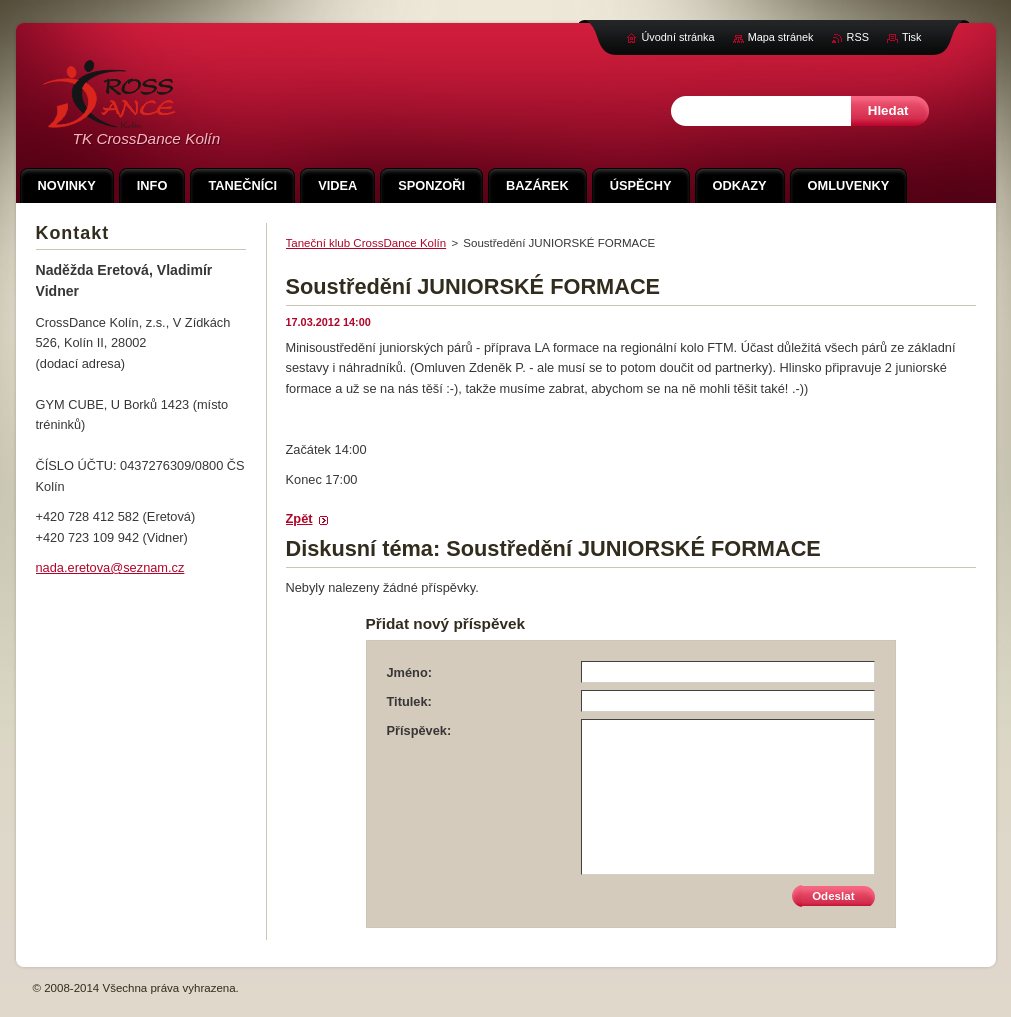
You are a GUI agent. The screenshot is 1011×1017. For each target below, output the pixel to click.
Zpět (299, 518)
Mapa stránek (781, 37)
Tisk (912, 37)
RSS (858, 37)
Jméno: (410, 672)
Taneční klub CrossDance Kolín (366, 243)
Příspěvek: (419, 730)
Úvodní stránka (677, 37)
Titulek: (409, 701)
